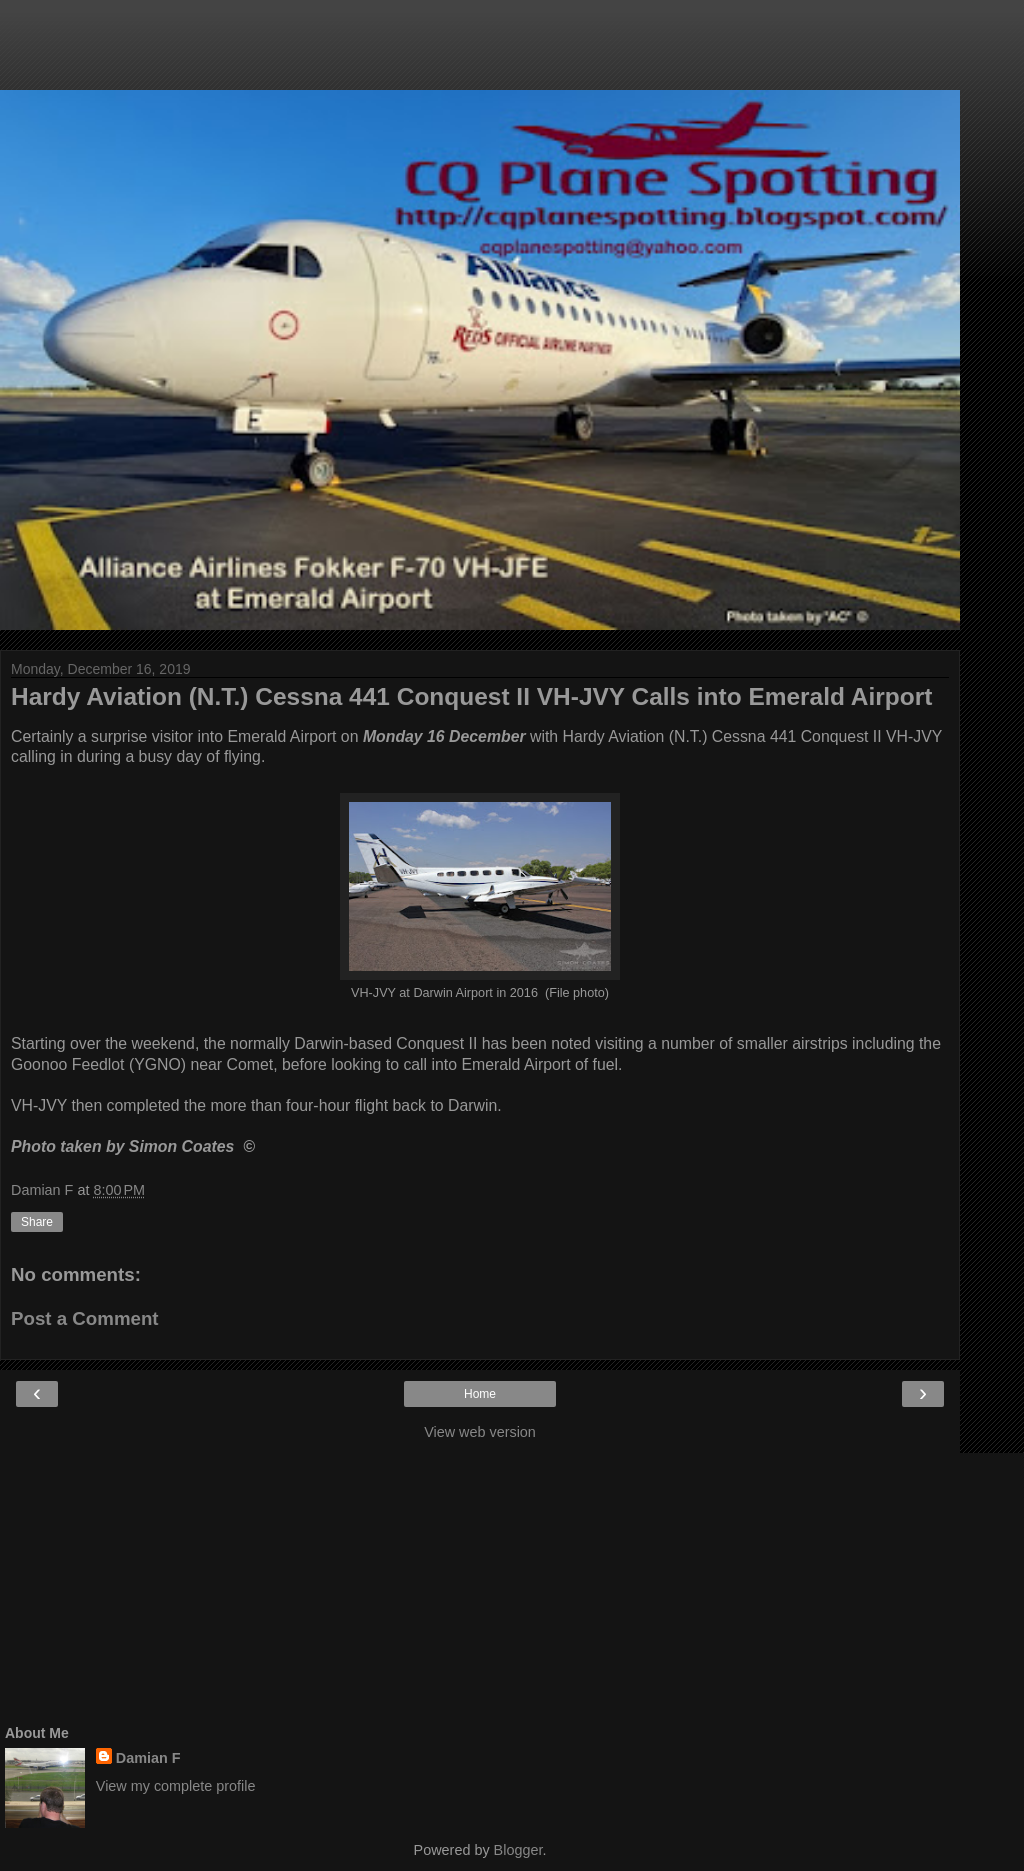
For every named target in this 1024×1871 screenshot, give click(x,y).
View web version (480, 1432)
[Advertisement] (480, 55)
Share (37, 1222)
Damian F (148, 1758)
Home (480, 1394)
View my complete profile (176, 1786)
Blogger (518, 1850)
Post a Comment (85, 1318)
